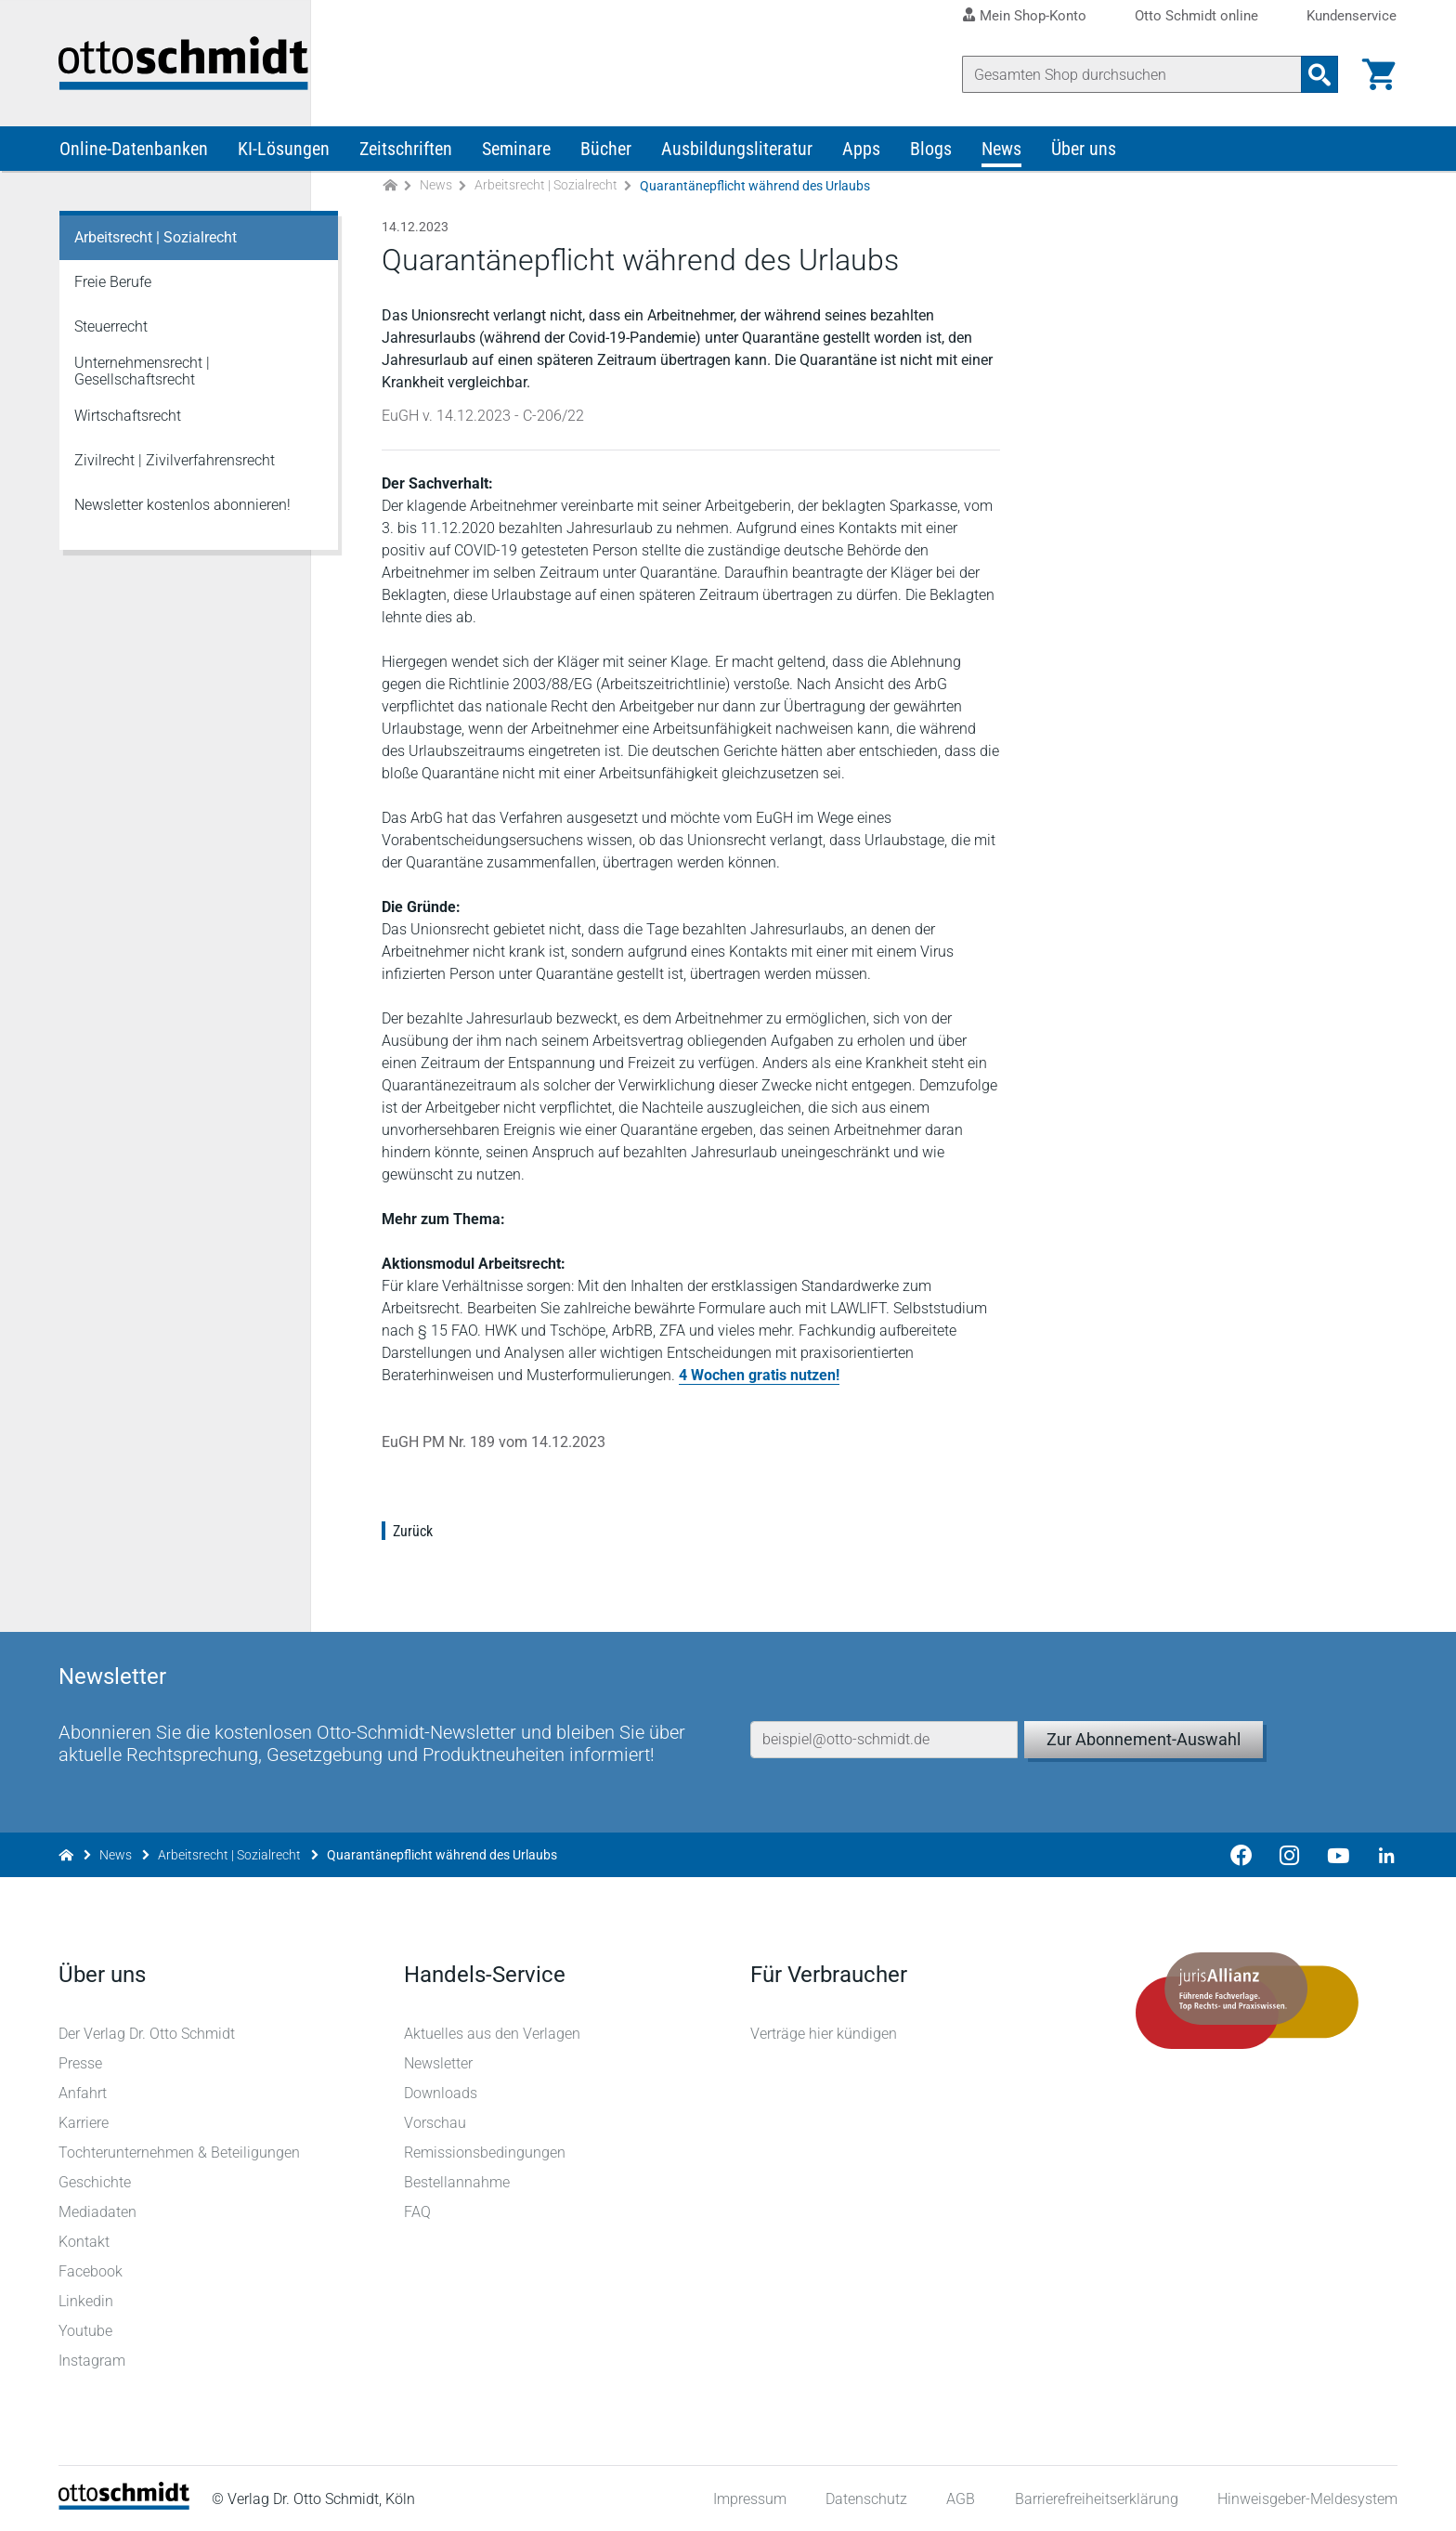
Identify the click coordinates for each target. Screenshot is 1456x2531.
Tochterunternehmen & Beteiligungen (180, 2151)
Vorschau (436, 2122)
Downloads (441, 2092)
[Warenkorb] (1378, 74)
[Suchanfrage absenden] (1318, 74)
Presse (81, 2062)
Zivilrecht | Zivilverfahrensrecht (174, 467)
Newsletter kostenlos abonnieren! (182, 512)
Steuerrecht (111, 334)
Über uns (1083, 156)
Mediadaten (98, 2211)
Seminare (516, 156)
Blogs (931, 156)
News (1001, 156)
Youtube (86, 2330)
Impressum (749, 2498)
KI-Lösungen (284, 156)
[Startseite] (124, 2503)
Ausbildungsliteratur (736, 156)
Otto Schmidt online (1196, 16)
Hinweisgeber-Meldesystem (1306, 2498)
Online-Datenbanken (133, 156)
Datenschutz (865, 2498)
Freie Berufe (112, 289)
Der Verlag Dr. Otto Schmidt (147, 2033)
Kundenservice (1351, 16)
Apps (861, 156)
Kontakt (84, 2241)
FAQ (418, 2211)
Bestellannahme (458, 2181)
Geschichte (95, 2181)
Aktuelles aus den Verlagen (493, 2033)
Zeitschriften (405, 156)
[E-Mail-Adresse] (884, 1724)
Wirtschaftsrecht (127, 423)
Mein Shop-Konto (1033, 15)
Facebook (91, 2270)
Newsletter (439, 2062)
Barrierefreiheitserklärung (1095, 2498)
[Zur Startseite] (390, 193)
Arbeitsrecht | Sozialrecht (546, 193)
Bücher (605, 156)
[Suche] (1131, 74)
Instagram (92, 2359)
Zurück (414, 1538)
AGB (959, 2498)
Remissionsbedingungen (485, 2151)
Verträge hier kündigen (823, 2033)
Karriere (84, 2122)
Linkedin (86, 2300)
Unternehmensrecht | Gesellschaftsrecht (142, 378)
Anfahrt (83, 2092)
